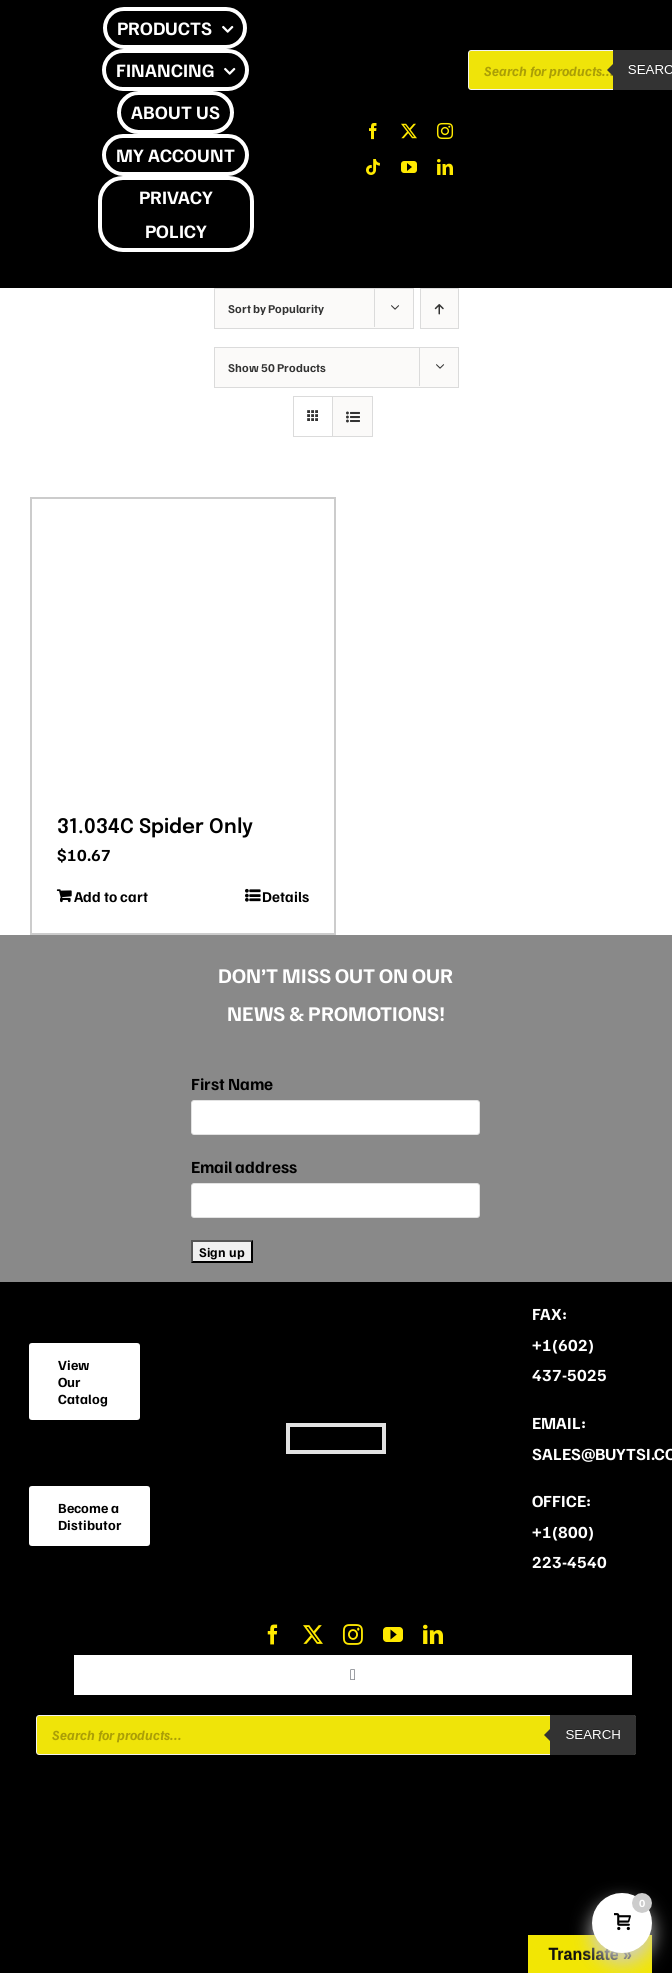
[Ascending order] (439, 308)
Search (593, 1734)
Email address (244, 1166)
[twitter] (409, 131)
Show (277, 367)
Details (285, 896)
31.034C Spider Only (155, 827)
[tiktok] (373, 167)
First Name (232, 1083)
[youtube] (409, 167)
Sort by (276, 308)
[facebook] (373, 131)
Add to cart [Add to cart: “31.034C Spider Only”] (111, 896)
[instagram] (445, 131)
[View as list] (352, 416)
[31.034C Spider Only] (183, 650)
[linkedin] (445, 167)
